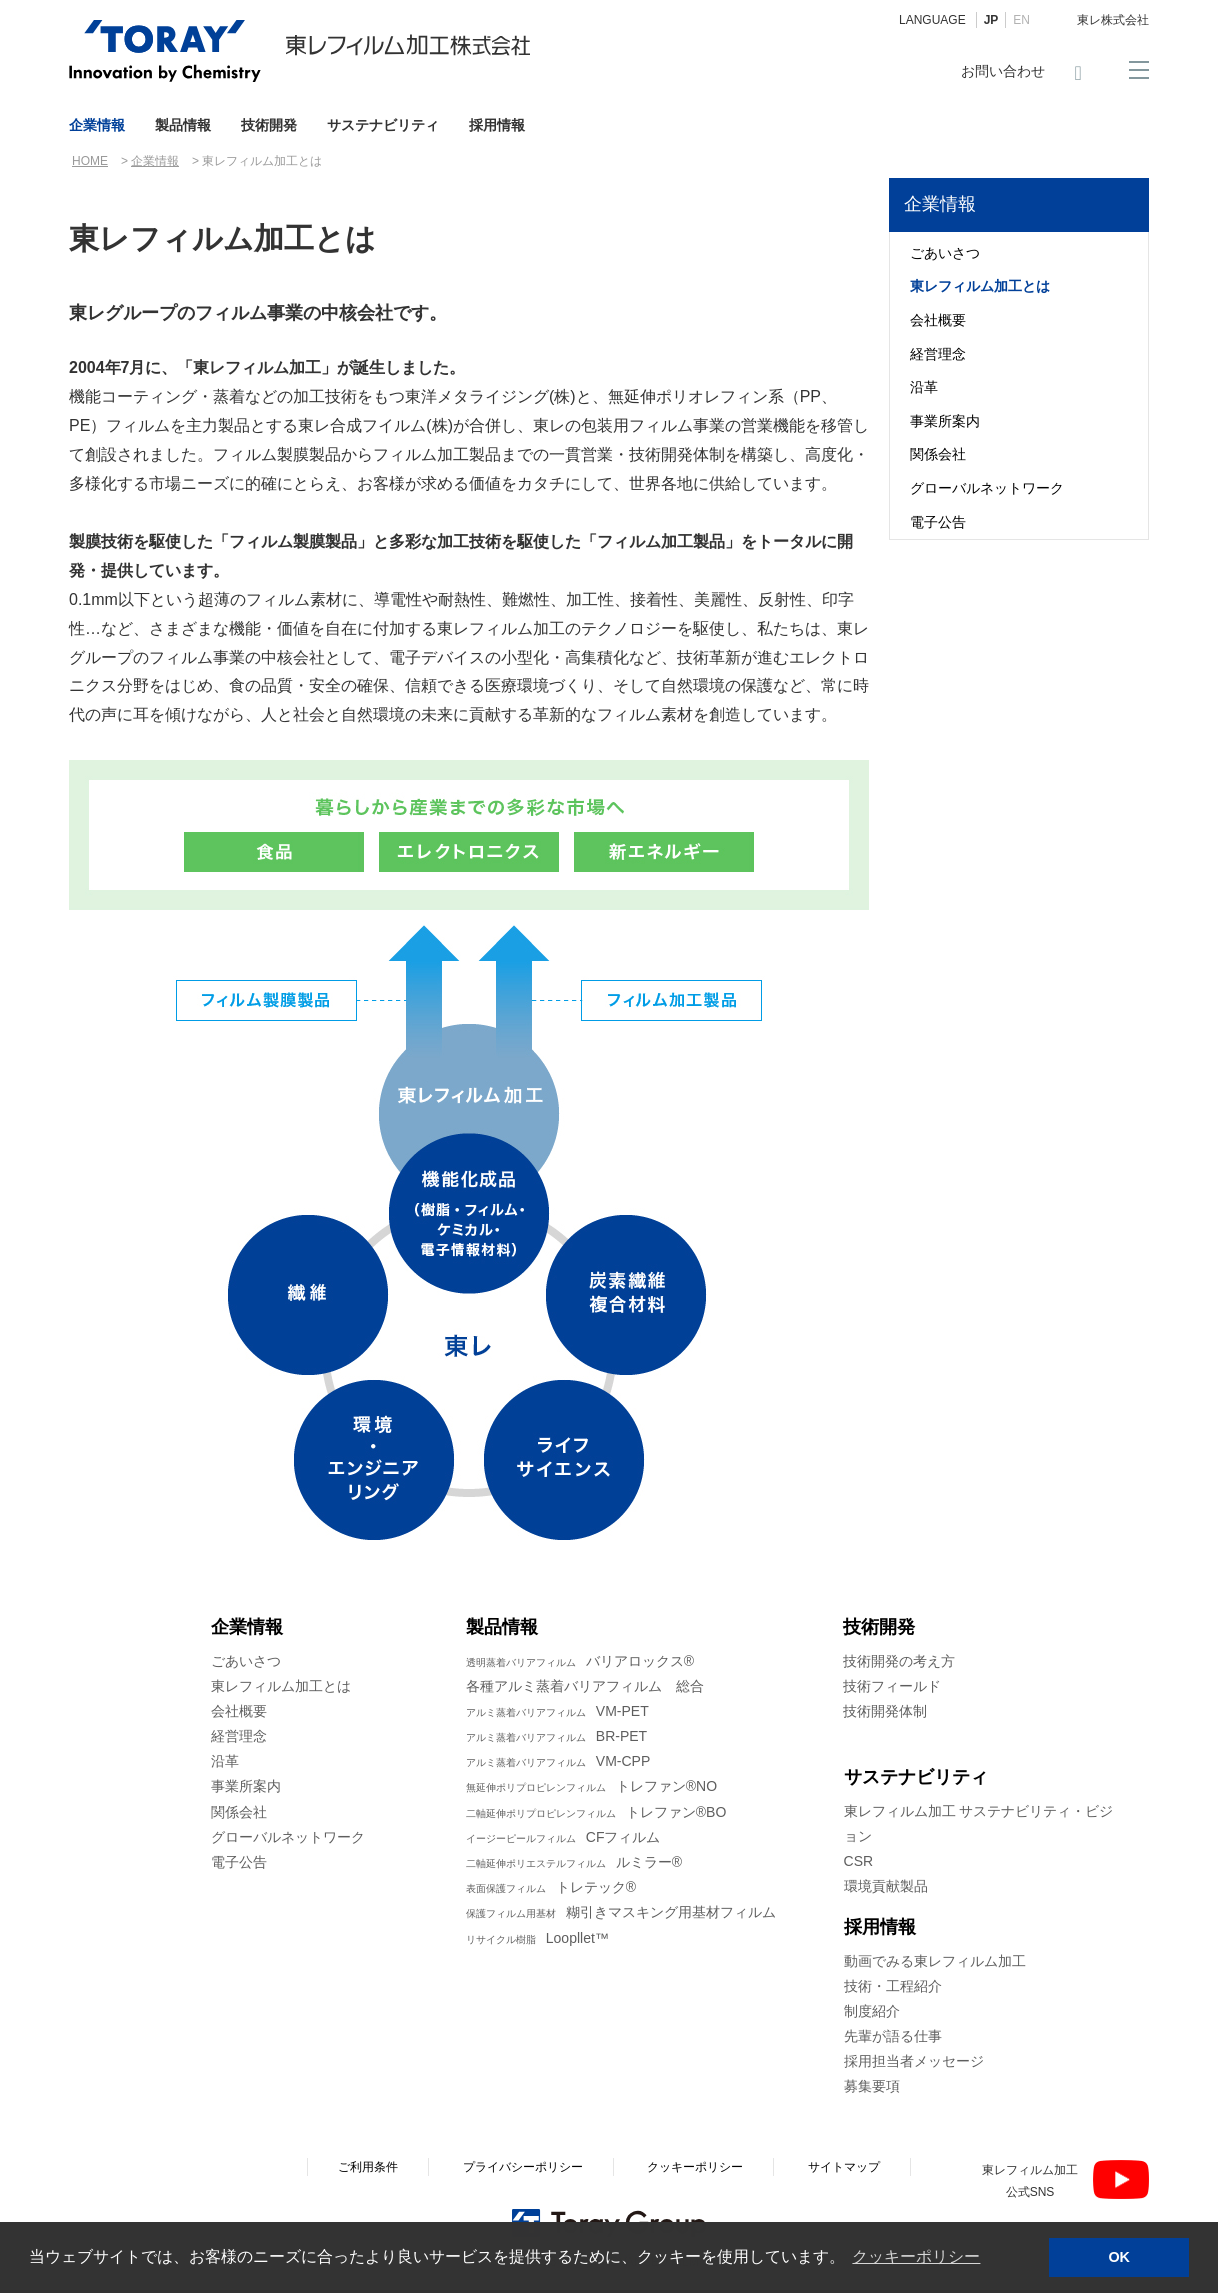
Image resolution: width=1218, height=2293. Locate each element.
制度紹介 (872, 2011)
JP (991, 20)
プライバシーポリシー (523, 2167)
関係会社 (938, 454)
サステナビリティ (383, 125)
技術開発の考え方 (899, 1661)
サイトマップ (844, 2167)
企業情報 (97, 125)
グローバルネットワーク (987, 488)
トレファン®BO (596, 1812)
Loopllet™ (537, 1938)
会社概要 (938, 320)
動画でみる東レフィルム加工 (935, 1961)
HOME (90, 161)
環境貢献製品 (886, 1886)
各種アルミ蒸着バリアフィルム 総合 (585, 1686)
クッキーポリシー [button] (916, 2256)
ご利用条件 (368, 2167)
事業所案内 (945, 421)
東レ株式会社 (1113, 20)
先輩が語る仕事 (893, 2036)
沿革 (924, 387)
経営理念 (938, 354)
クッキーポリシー (695, 2167)
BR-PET (556, 1736)
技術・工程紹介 (893, 1986)
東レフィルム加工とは (980, 286)
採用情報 (497, 125)
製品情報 (183, 125)
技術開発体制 (885, 1711)
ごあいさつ (945, 253)
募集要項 (872, 2086)
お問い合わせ (1003, 71)
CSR (859, 1861)
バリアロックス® (580, 1661)
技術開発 (269, 125)
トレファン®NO (591, 1786)
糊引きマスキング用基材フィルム (621, 1912)
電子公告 (938, 522)
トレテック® (551, 1887)
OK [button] (1119, 2257)
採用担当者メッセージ (914, 2061)
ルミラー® (574, 1862)
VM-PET (557, 1711)
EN (1021, 20)
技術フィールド (892, 1686)
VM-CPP (558, 1761)
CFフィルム (563, 1837)
